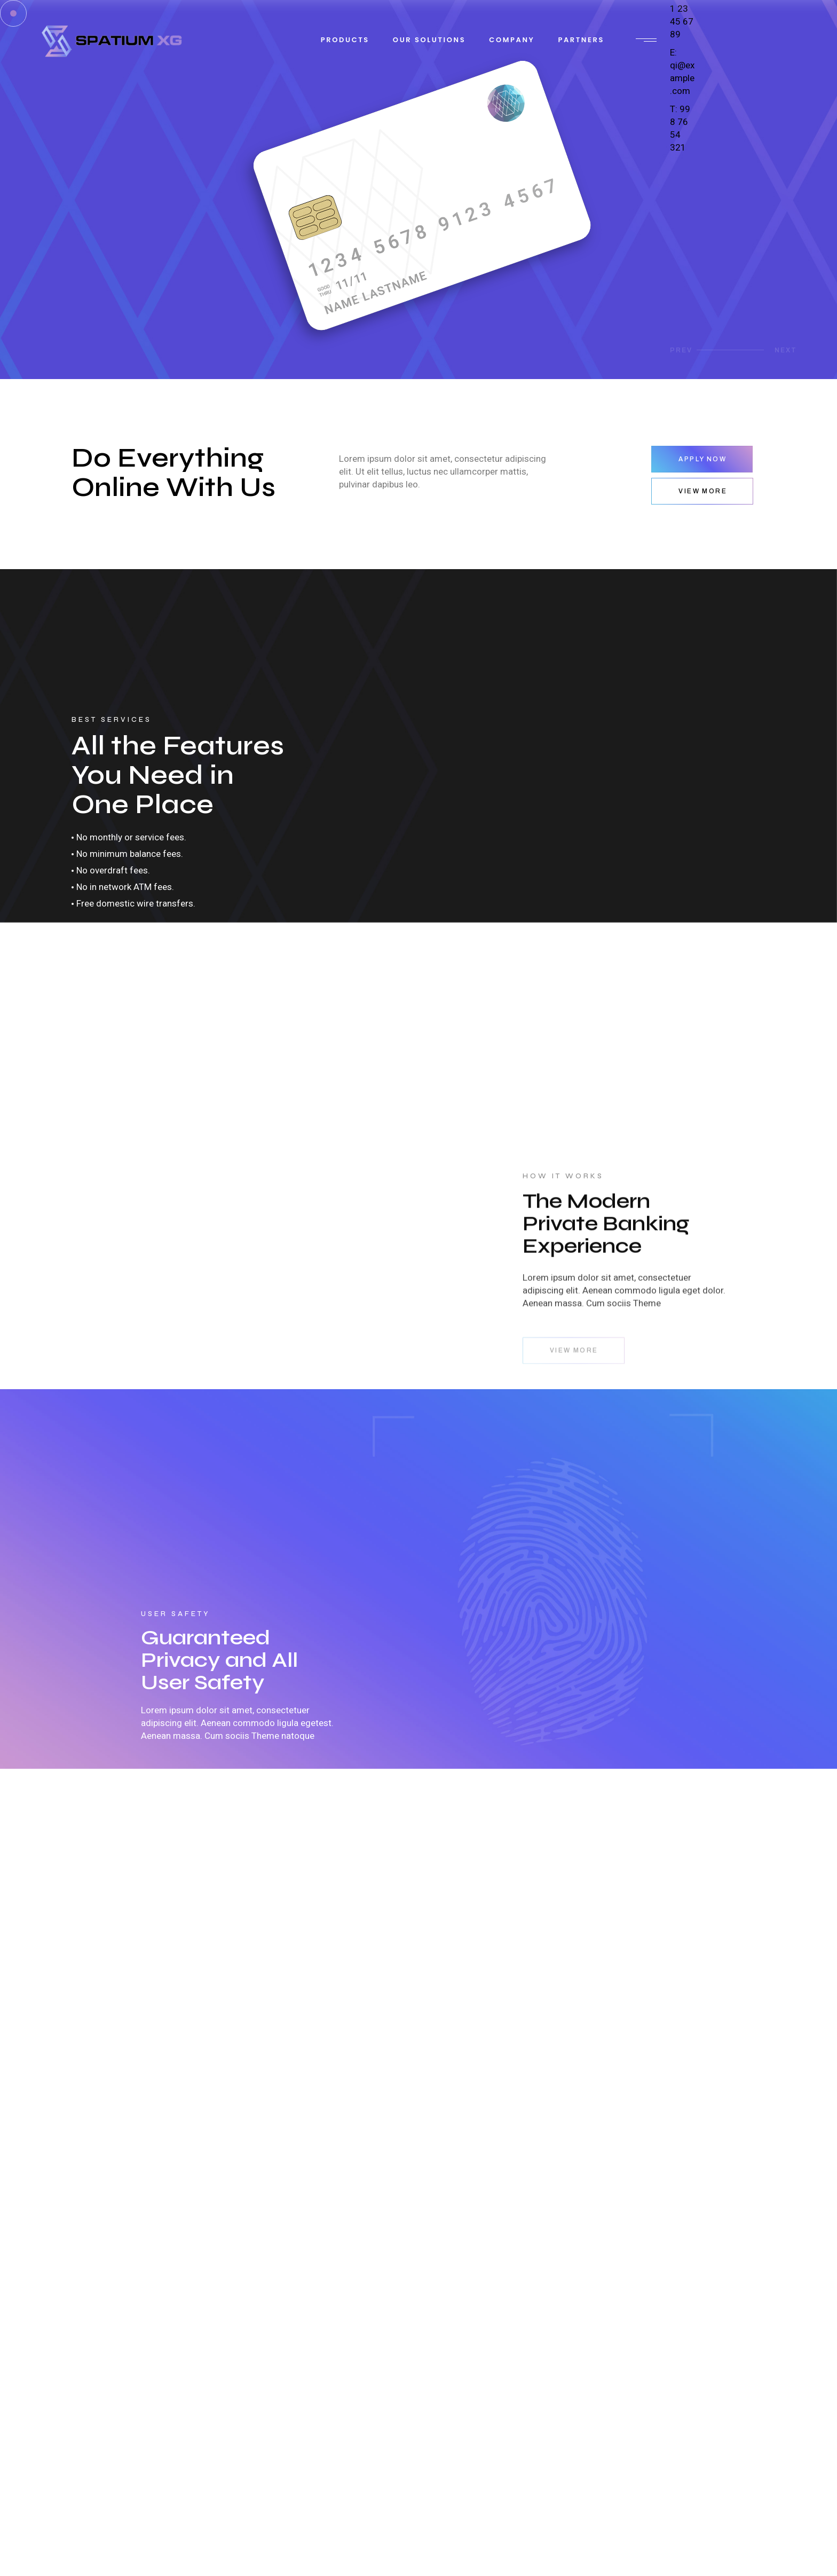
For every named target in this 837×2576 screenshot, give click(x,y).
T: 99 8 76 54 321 (680, 128)
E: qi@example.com (682, 72)
